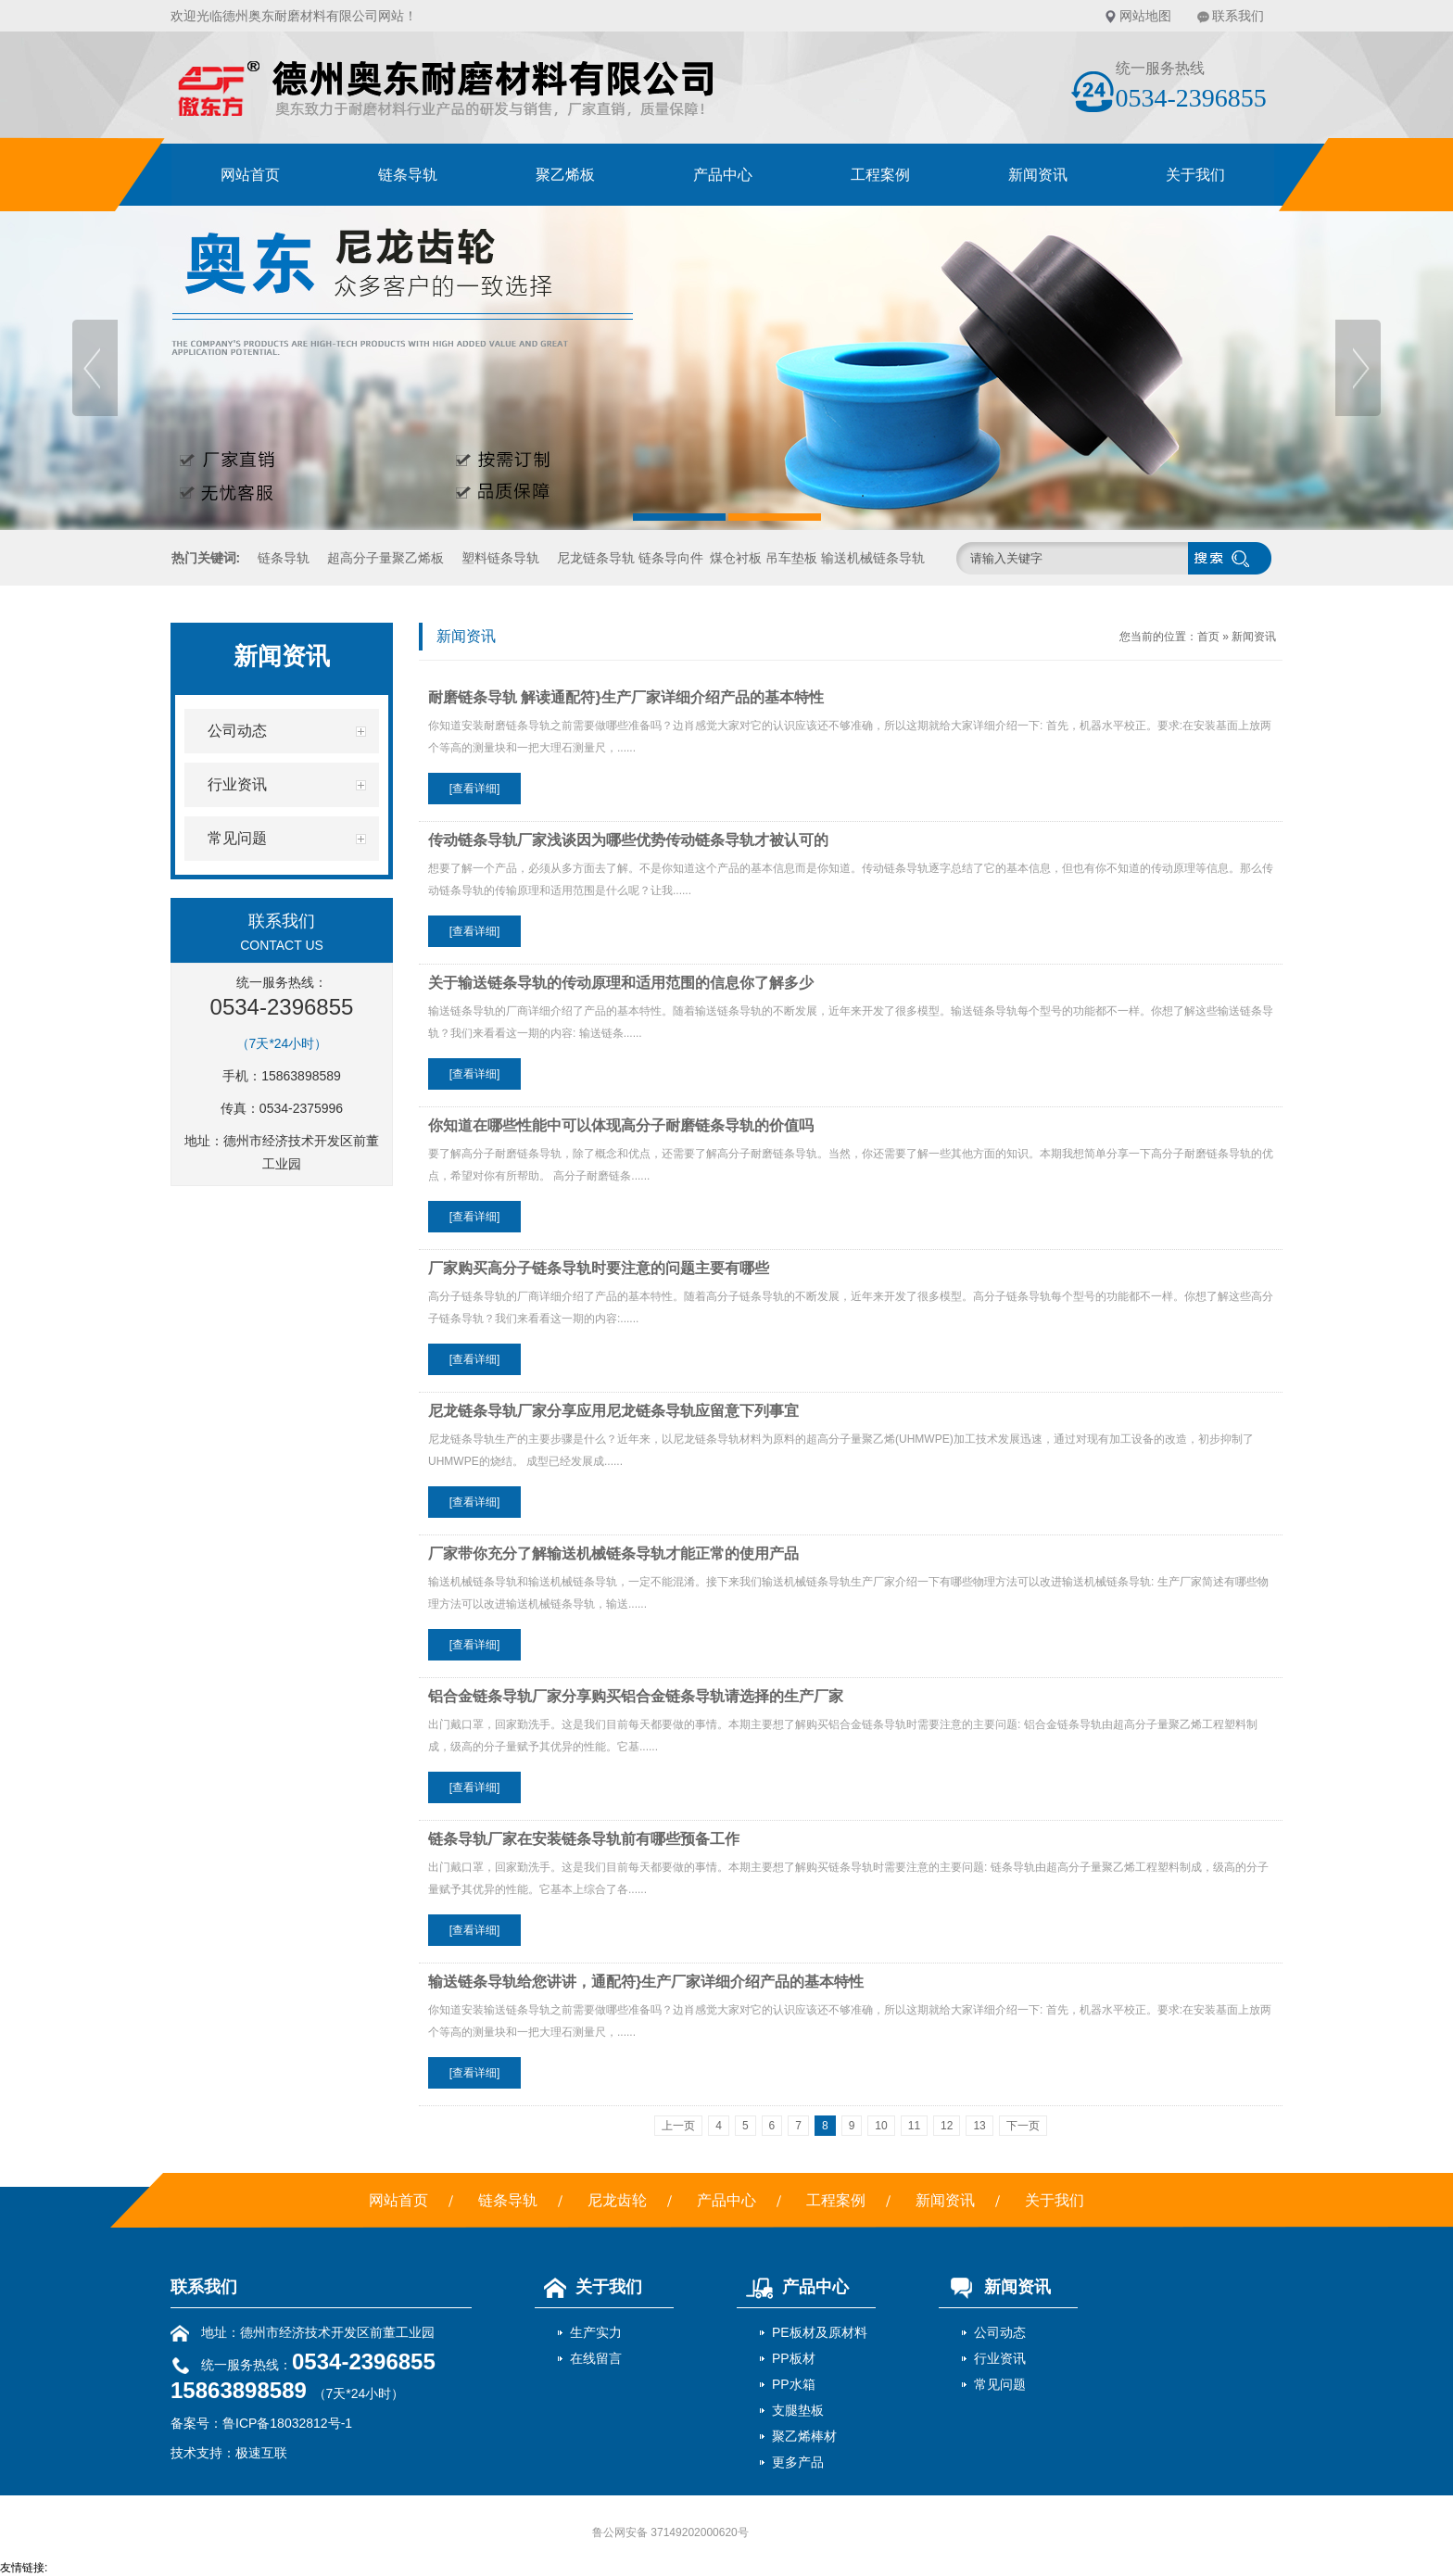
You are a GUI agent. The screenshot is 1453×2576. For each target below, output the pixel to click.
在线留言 (596, 2358)
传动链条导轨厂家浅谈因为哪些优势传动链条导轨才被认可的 (628, 840)
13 (979, 2125)
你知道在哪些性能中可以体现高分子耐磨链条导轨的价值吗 (621, 1125)
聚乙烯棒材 (804, 2436)
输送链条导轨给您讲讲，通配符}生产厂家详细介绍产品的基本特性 (646, 1981)
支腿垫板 (798, 2410)
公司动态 (1000, 2332)
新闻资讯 (1038, 175)
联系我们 (1238, 15)
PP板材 (793, 2358)
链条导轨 (407, 175)
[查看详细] (474, 788)
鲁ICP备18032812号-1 (287, 2423)
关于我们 (1195, 175)
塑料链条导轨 (500, 557)
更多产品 (798, 2462)
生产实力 (596, 2332)
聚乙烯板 (565, 175)
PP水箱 (793, 2384)
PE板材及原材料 (819, 2332)
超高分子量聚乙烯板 (385, 557)
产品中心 (722, 175)
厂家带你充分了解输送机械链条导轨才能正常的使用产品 (613, 1553)
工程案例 (880, 175)
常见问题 (1000, 2384)
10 (881, 2125)
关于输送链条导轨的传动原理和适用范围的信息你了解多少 (621, 983)
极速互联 (261, 2452)
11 (914, 2125)
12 (947, 2125)
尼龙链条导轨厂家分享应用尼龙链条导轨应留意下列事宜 (613, 1411)
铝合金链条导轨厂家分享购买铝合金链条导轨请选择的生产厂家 (635, 1696)
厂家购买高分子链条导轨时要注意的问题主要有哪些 (598, 1268)
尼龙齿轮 (617, 2200)
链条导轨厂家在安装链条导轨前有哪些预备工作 (583, 1839)
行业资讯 (1000, 2358)
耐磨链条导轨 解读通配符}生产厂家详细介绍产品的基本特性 (626, 697)
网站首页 (250, 175)
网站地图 (1145, 15)
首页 (1208, 636)
